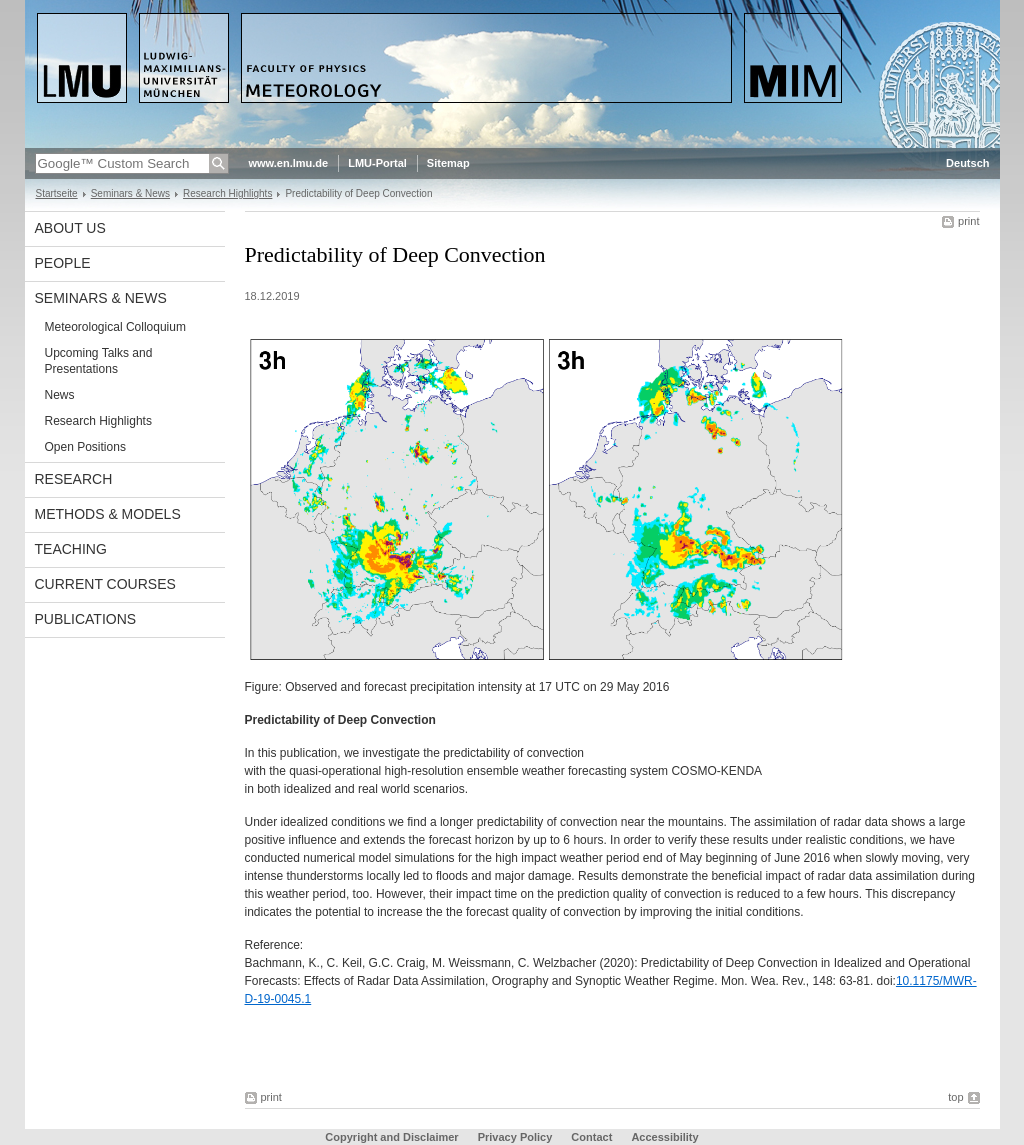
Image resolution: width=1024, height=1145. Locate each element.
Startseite (57, 193)
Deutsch (967, 163)
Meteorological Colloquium (115, 327)
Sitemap (448, 163)
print (968, 221)
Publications (86, 619)
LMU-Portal (377, 163)
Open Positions (85, 447)
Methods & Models (108, 514)
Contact (591, 1137)
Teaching (71, 549)
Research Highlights (227, 193)
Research (74, 479)
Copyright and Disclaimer (391, 1137)
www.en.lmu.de (289, 163)
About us (70, 228)
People (63, 263)
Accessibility (664, 1137)
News (60, 395)
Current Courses (105, 584)
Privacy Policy (515, 1137)
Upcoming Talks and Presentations (99, 361)
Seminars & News (130, 193)
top (955, 1097)
